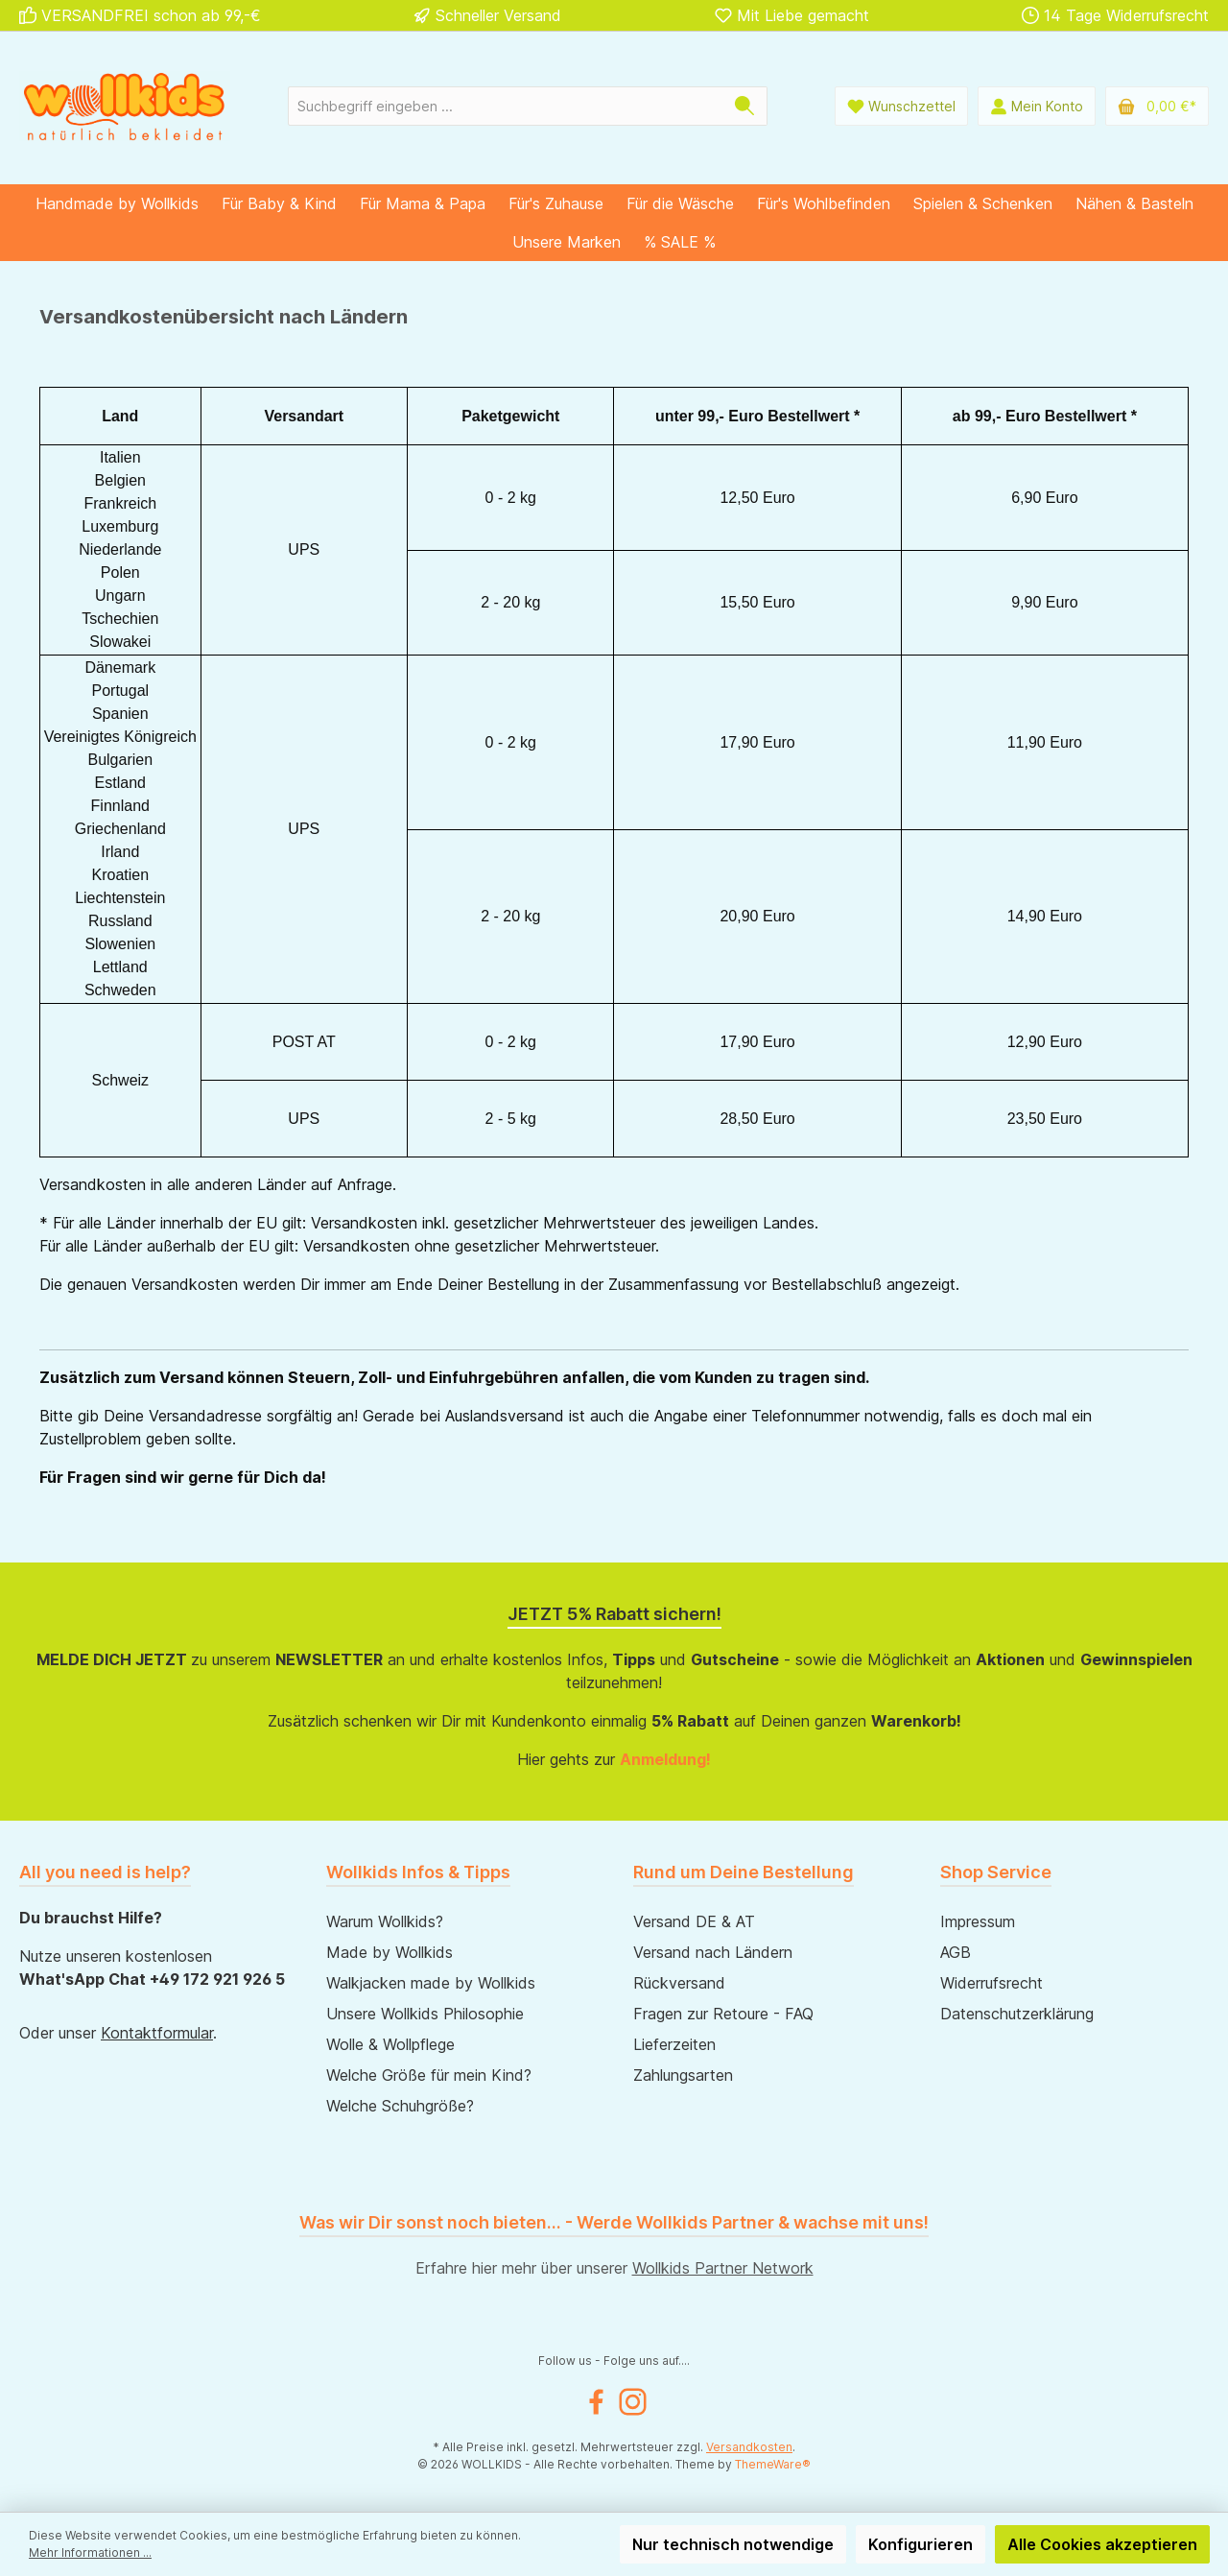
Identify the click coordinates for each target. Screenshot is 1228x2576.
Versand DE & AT (694, 1921)
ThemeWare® (773, 2464)
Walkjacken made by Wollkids (430, 1982)
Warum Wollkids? (384, 1921)
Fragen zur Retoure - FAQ (723, 2013)
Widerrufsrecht (991, 1982)
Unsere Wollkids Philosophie (425, 2013)
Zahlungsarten (683, 2075)
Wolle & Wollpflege (390, 2044)
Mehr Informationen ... (90, 2552)
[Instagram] (632, 2402)
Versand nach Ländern (712, 1952)
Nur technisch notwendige (733, 2544)
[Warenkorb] (1157, 106)
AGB (955, 1952)
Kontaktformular (157, 2032)
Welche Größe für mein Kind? (428, 2075)
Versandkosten (749, 2447)
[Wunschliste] (901, 106)
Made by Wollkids (389, 1952)
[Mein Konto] (1037, 106)
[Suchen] (745, 106)
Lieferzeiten (674, 2044)
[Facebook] (596, 2402)
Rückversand (679, 1982)
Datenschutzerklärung (1017, 2013)
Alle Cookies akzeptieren (1102, 2544)
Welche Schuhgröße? (400, 2105)
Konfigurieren (920, 2544)
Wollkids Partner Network (723, 2268)
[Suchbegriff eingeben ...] (505, 106)
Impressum (977, 1921)
